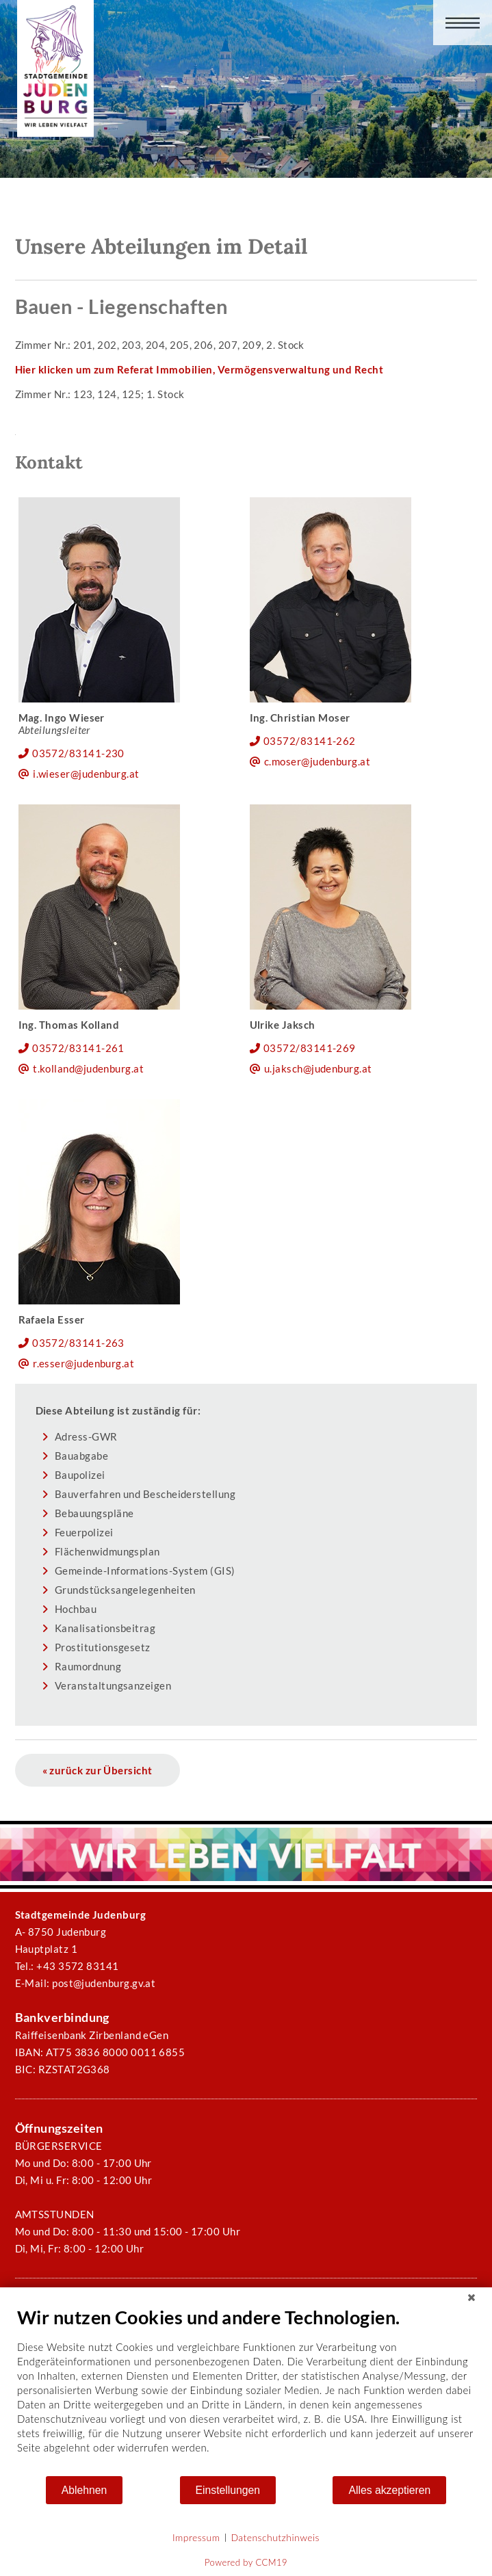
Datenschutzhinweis (275, 2537)
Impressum (196, 2537)
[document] (246, 2390)
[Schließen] (471, 2297)
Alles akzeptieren (389, 2490)
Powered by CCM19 (246, 2562)
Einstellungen (228, 2490)
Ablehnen (84, 2490)
